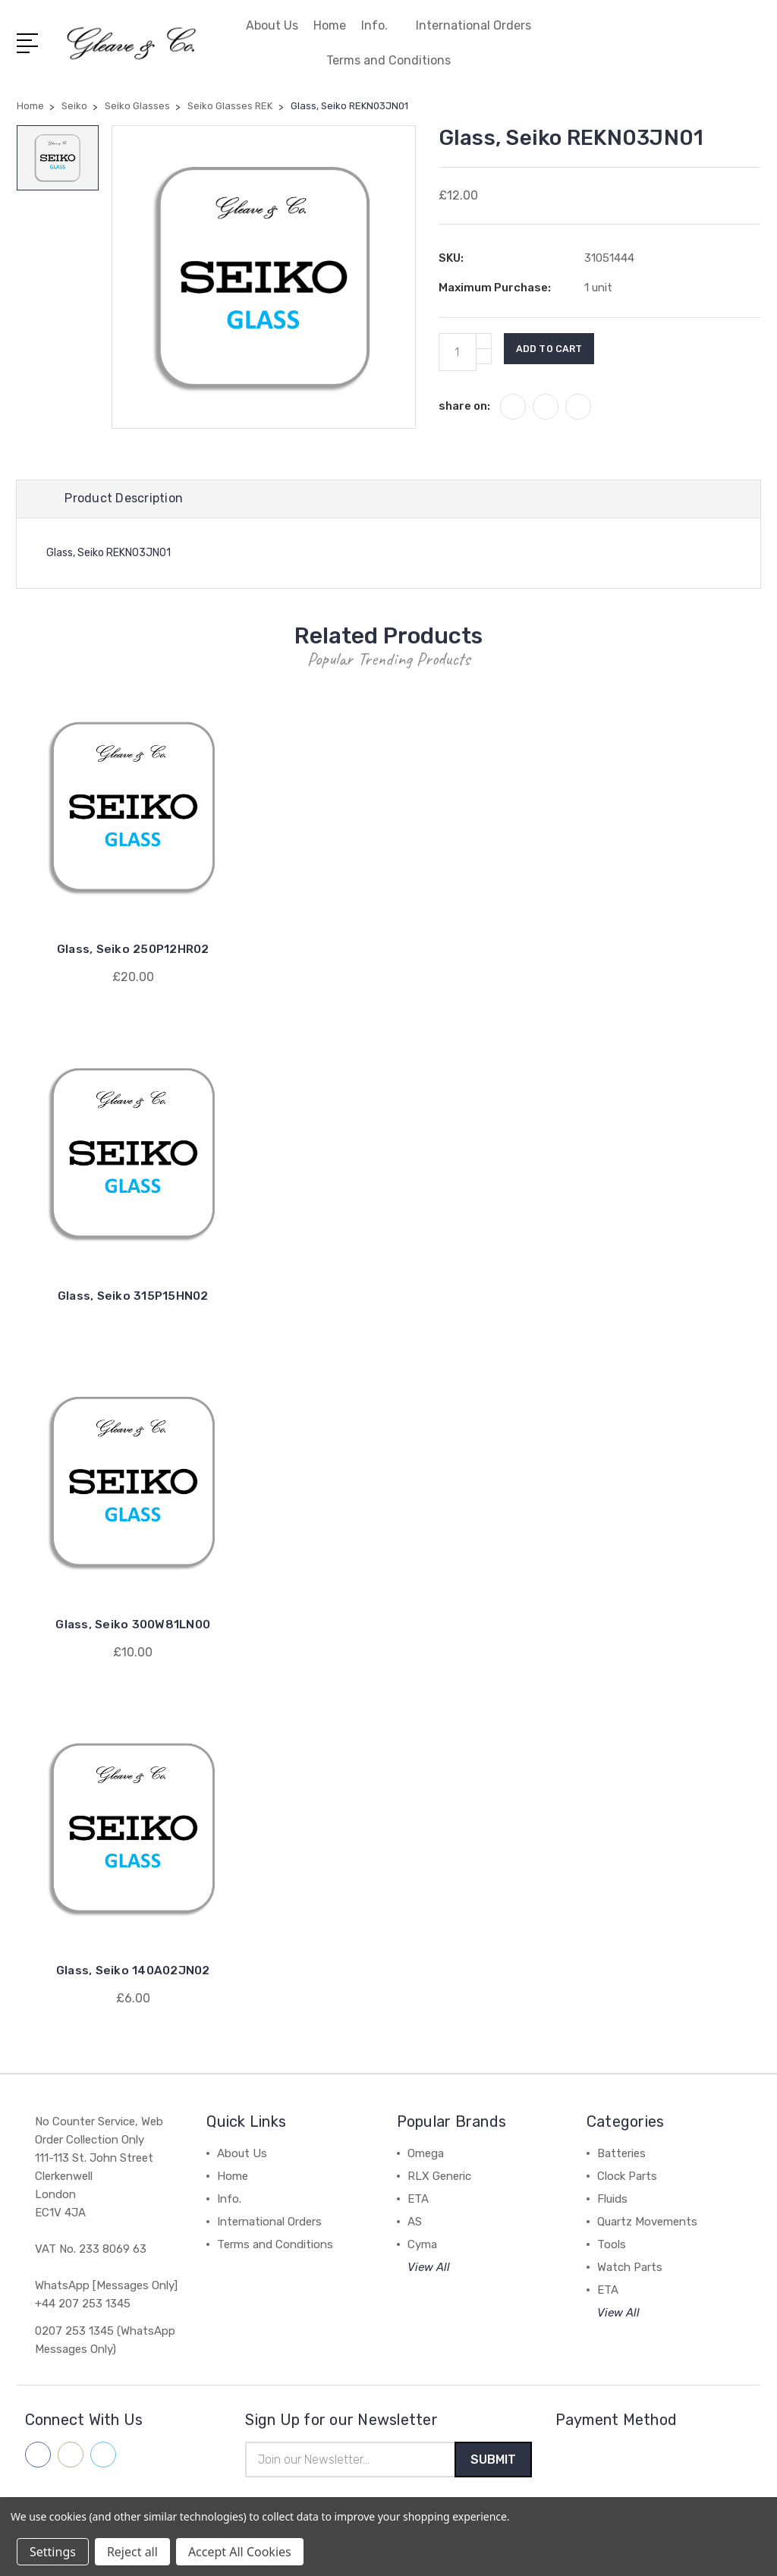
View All (428, 2269)
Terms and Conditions (388, 60)
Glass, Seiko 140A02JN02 (133, 1972)
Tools (611, 2247)
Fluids (612, 2201)
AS (414, 2224)
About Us (272, 25)
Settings (53, 2551)
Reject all (132, 2551)
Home (329, 25)
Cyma (422, 2247)
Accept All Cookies (239, 2551)
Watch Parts (629, 2269)
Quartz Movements (647, 2224)
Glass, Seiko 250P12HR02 (133, 952)
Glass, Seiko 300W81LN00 (133, 1626)
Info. (381, 25)
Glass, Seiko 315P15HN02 (132, 1298)
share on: (464, 406)
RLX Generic (439, 2178)
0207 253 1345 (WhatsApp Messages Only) (105, 2342)
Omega (425, 2155)
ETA (418, 2201)
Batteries (621, 2155)
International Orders (473, 25)
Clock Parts (627, 2178)
